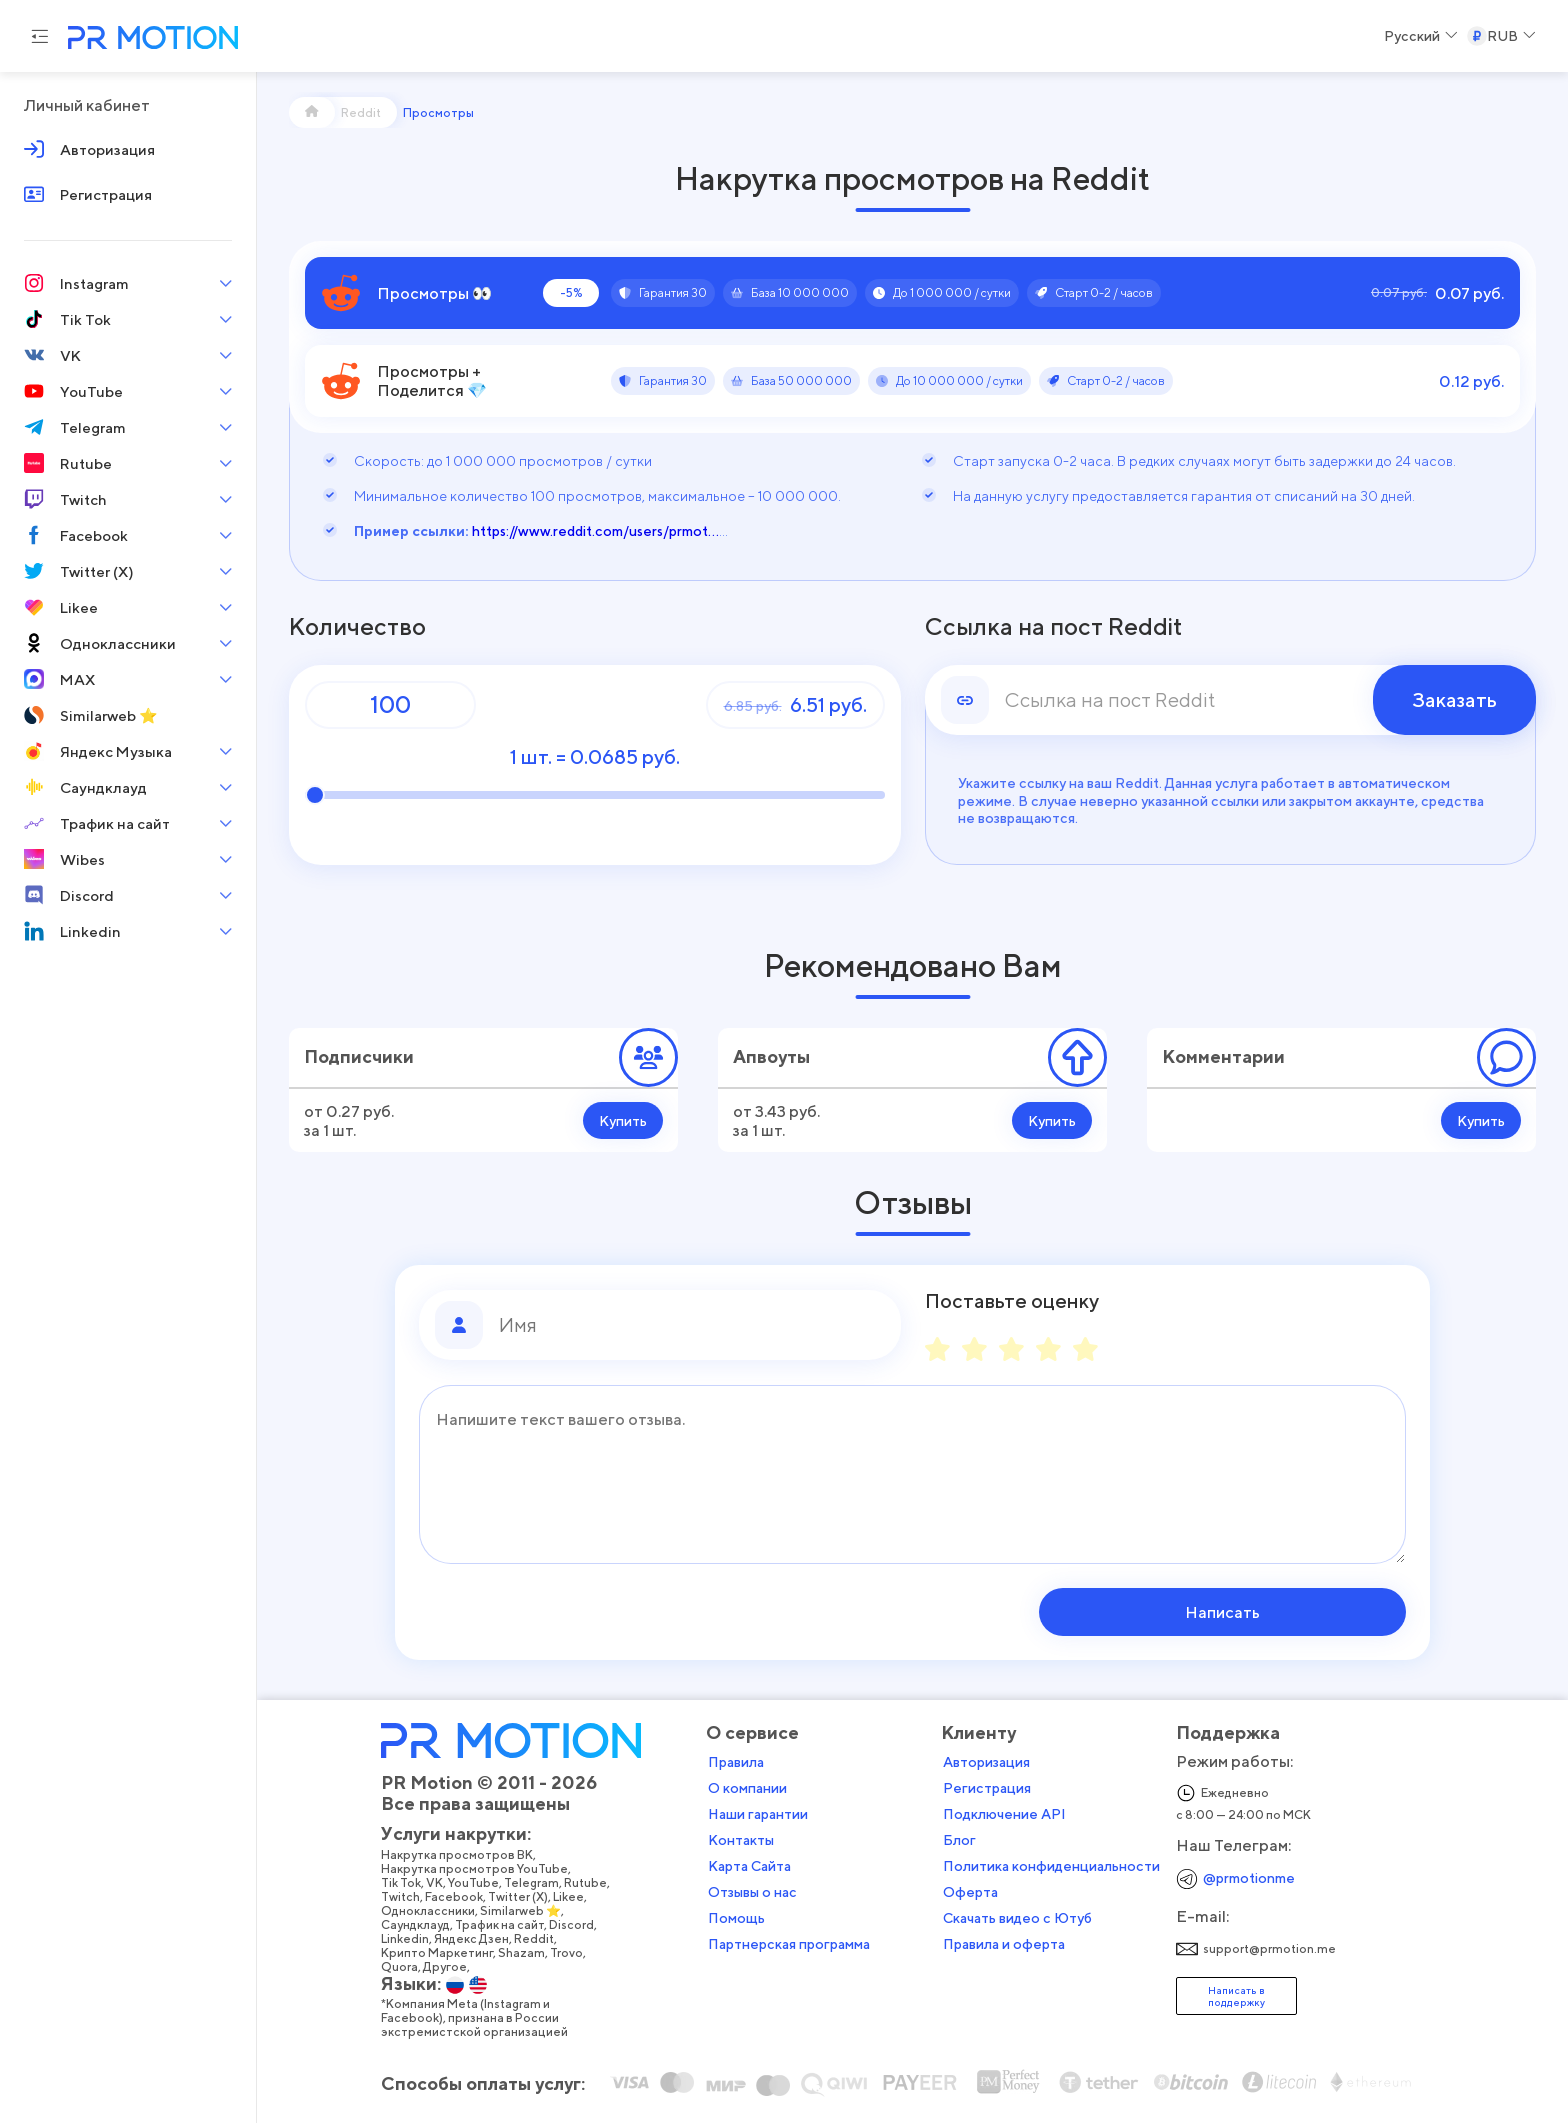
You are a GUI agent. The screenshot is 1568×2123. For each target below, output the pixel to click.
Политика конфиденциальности (1057, 1865)
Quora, (408, 1966)
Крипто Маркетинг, (445, 1952)
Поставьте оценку (1012, 1301)
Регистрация (993, 1787)
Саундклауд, (424, 1924)
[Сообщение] (912, 1474)
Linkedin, (413, 1938)
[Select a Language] (1421, 36)
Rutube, (594, 1882)
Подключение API (1010, 1813)
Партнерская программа (795, 1943)
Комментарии (1223, 1056)
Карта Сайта (755, 1865)
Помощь (742, 1917)
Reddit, (542, 1938)
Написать (1278, 1612)
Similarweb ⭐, (529, 1910)
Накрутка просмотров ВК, (465, 1854)
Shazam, (530, 1952)
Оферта (976, 1891)
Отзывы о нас (758, 1891)
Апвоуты (771, 1056)
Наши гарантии (764, 1813)
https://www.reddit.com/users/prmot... (595, 530)
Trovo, (575, 1952)
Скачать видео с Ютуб (1023, 1917)
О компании (753, 1787)
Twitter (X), (526, 1896)
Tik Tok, (409, 1882)
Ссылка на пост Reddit (1053, 627)
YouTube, (482, 1882)
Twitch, (409, 1896)
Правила (742, 1761)
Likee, (577, 1896)
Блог (965, 1839)
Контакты (747, 1839)
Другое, (453, 1966)
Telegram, (540, 1882)
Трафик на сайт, (508, 1924)
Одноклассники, (436, 1910)
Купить (623, 1120)
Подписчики (359, 1056)
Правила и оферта (1010, 1943)
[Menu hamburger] (40, 36)
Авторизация (992, 1761)
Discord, (580, 1924)
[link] (1231, 700)
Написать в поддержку (1242, 1995)
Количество (357, 627)
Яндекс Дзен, (480, 1938)
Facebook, (462, 1896)
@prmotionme (1255, 1876)
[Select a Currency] (1501, 36)
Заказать (1454, 700)
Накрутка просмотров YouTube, (483, 1868)
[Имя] (692, 1325)
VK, (443, 1882)
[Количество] (390, 705)
